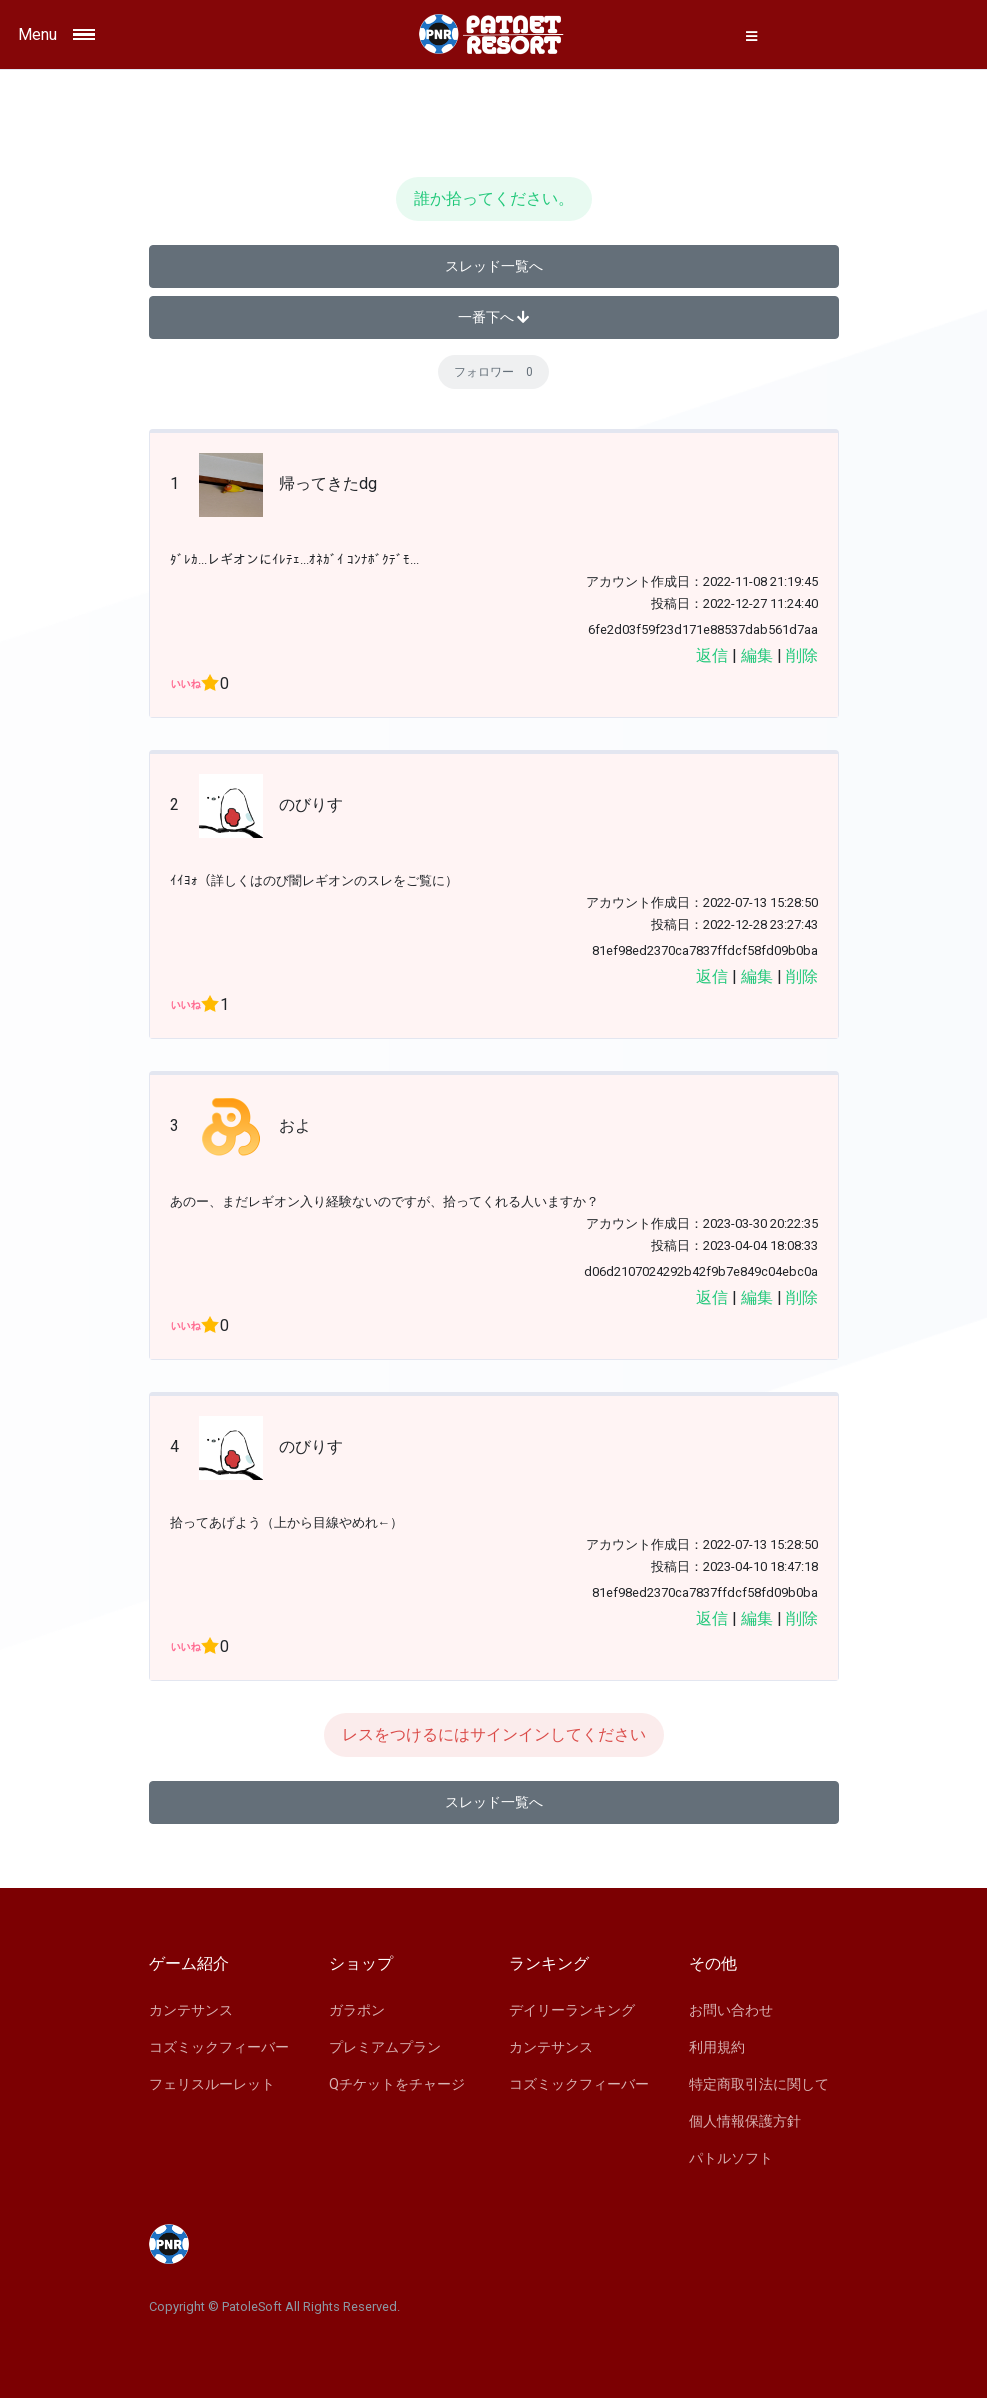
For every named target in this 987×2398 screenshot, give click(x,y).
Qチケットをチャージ (397, 2084)
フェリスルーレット (212, 2084)
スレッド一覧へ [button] (494, 266)
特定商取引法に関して (759, 2084)
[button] (752, 36)
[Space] (494, 34)
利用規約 (717, 2047)
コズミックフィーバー (219, 2047)
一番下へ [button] (493, 317)
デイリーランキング (572, 2010)
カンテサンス (191, 2010)
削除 (802, 655)
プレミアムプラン (385, 2047)
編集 (757, 655)
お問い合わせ (731, 2010)
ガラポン (357, 2010)
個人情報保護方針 (745, 2121)
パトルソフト (731, 2158)
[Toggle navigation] (134, 34)
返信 (712, 655)
